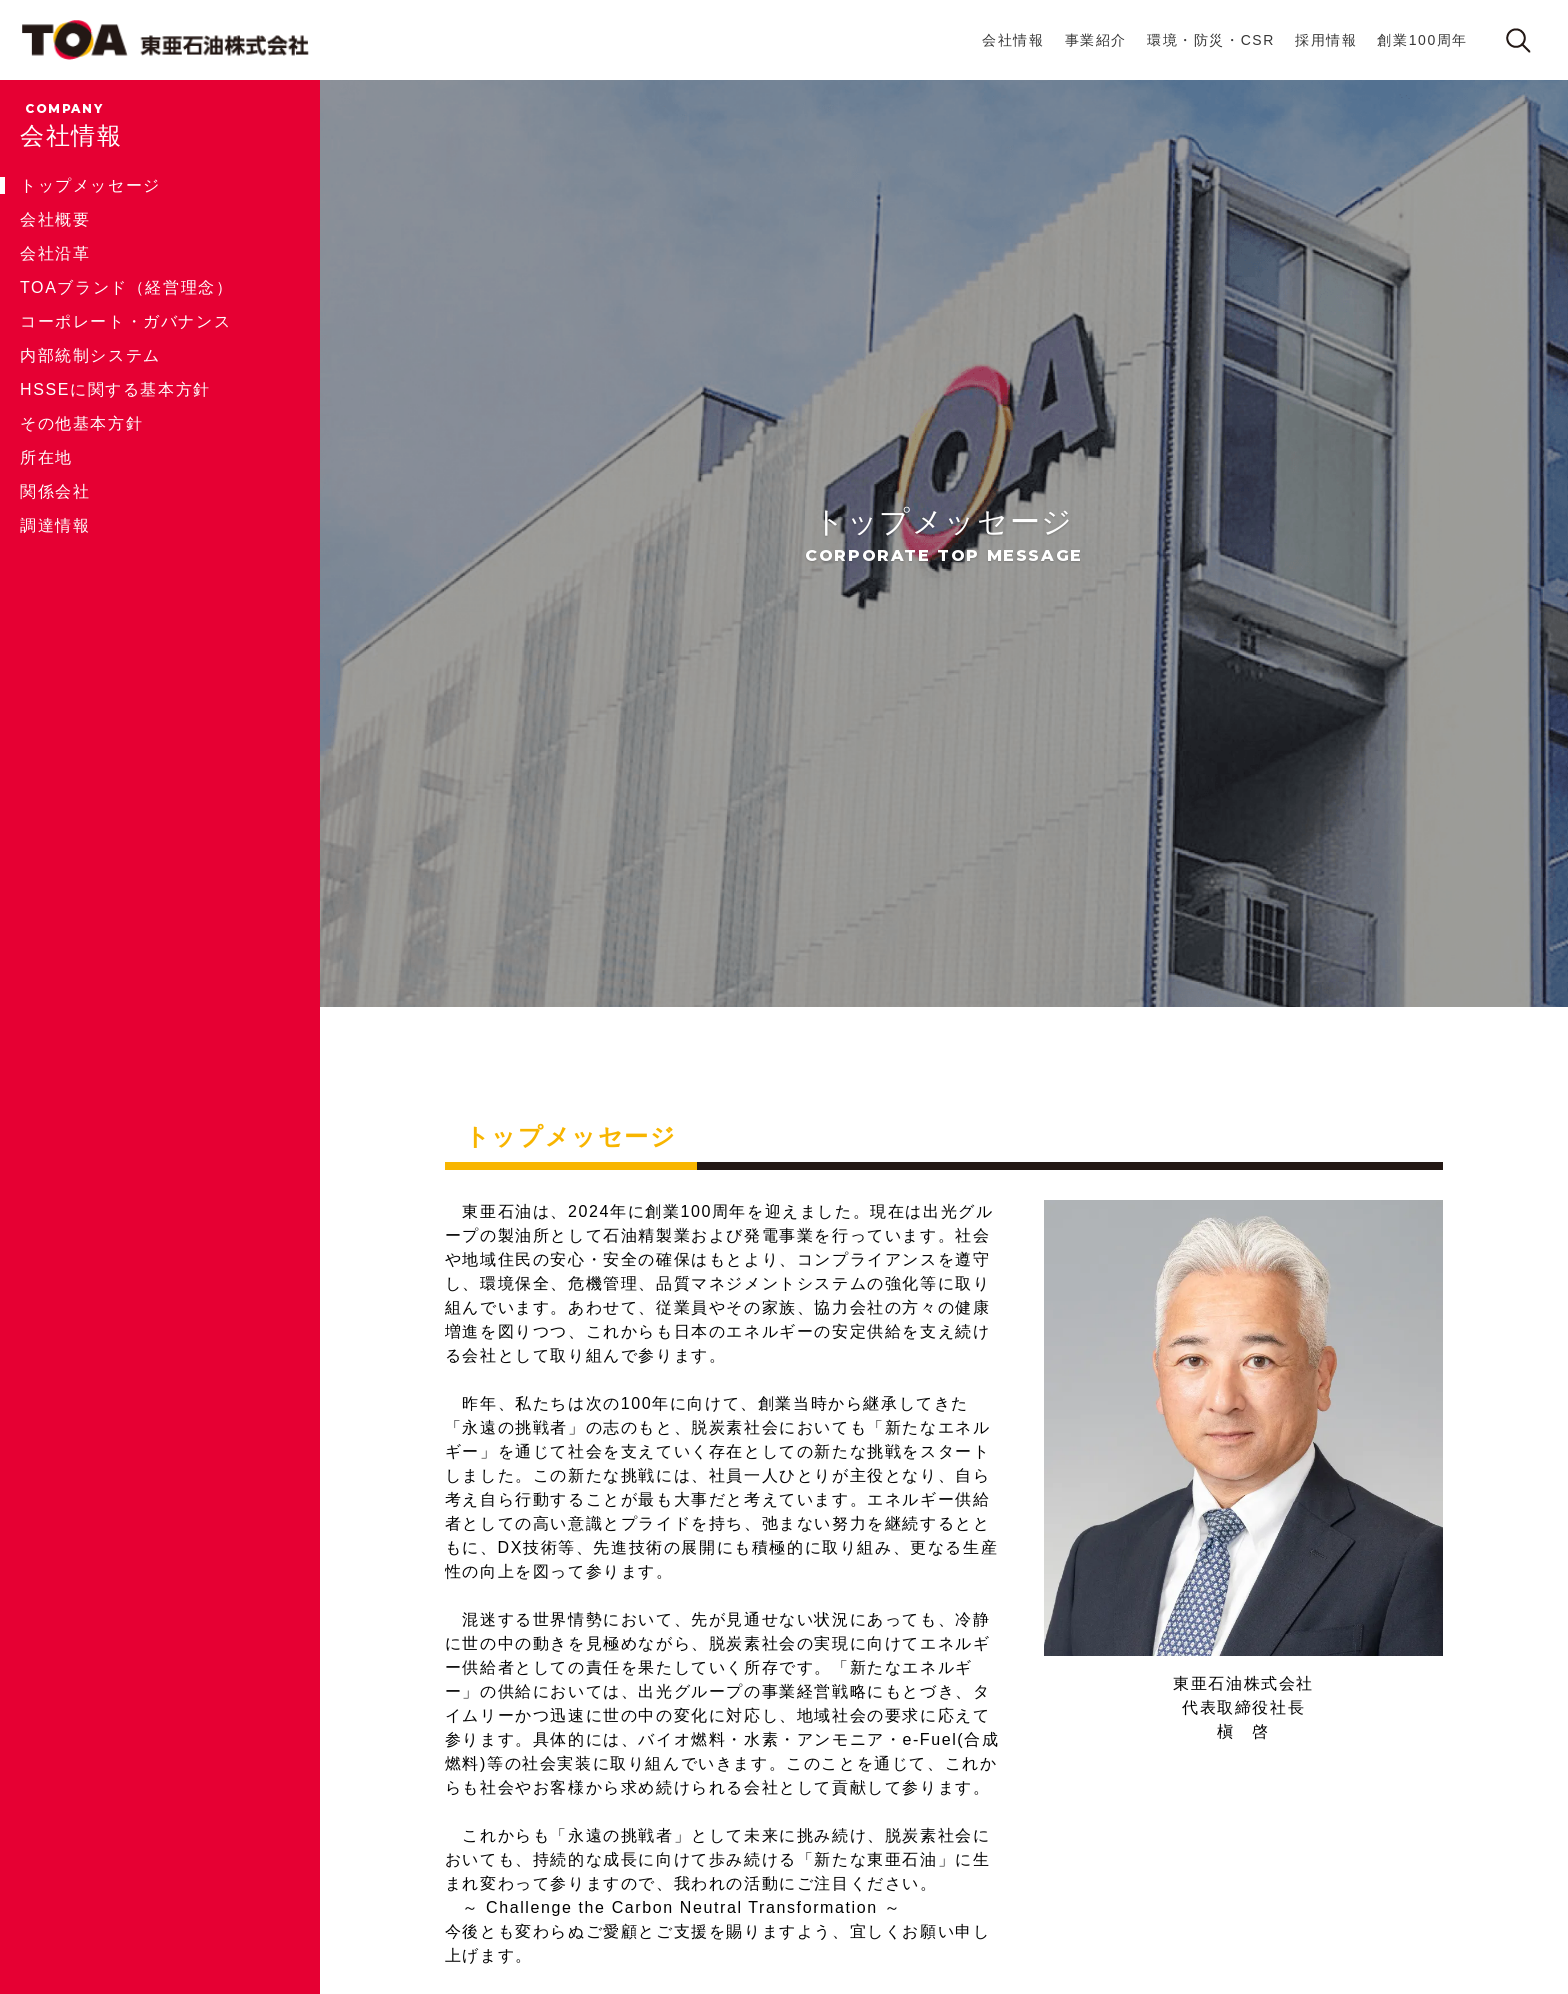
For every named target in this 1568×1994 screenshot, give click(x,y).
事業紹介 (1096, 40)
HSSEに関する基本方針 (115, 389)
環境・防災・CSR (1211, 40)
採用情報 (1326, 40)
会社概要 (55, 219)
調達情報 (55, 525)
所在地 (46, 457)
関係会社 (55, 491)
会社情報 (1013, 40)
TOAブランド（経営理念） (126, 287)
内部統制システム (90, 355)
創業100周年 (1422, 40)
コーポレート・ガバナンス (125, 321)
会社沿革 (55, 253)
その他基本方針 (81, 423)
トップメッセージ (90, 185)
